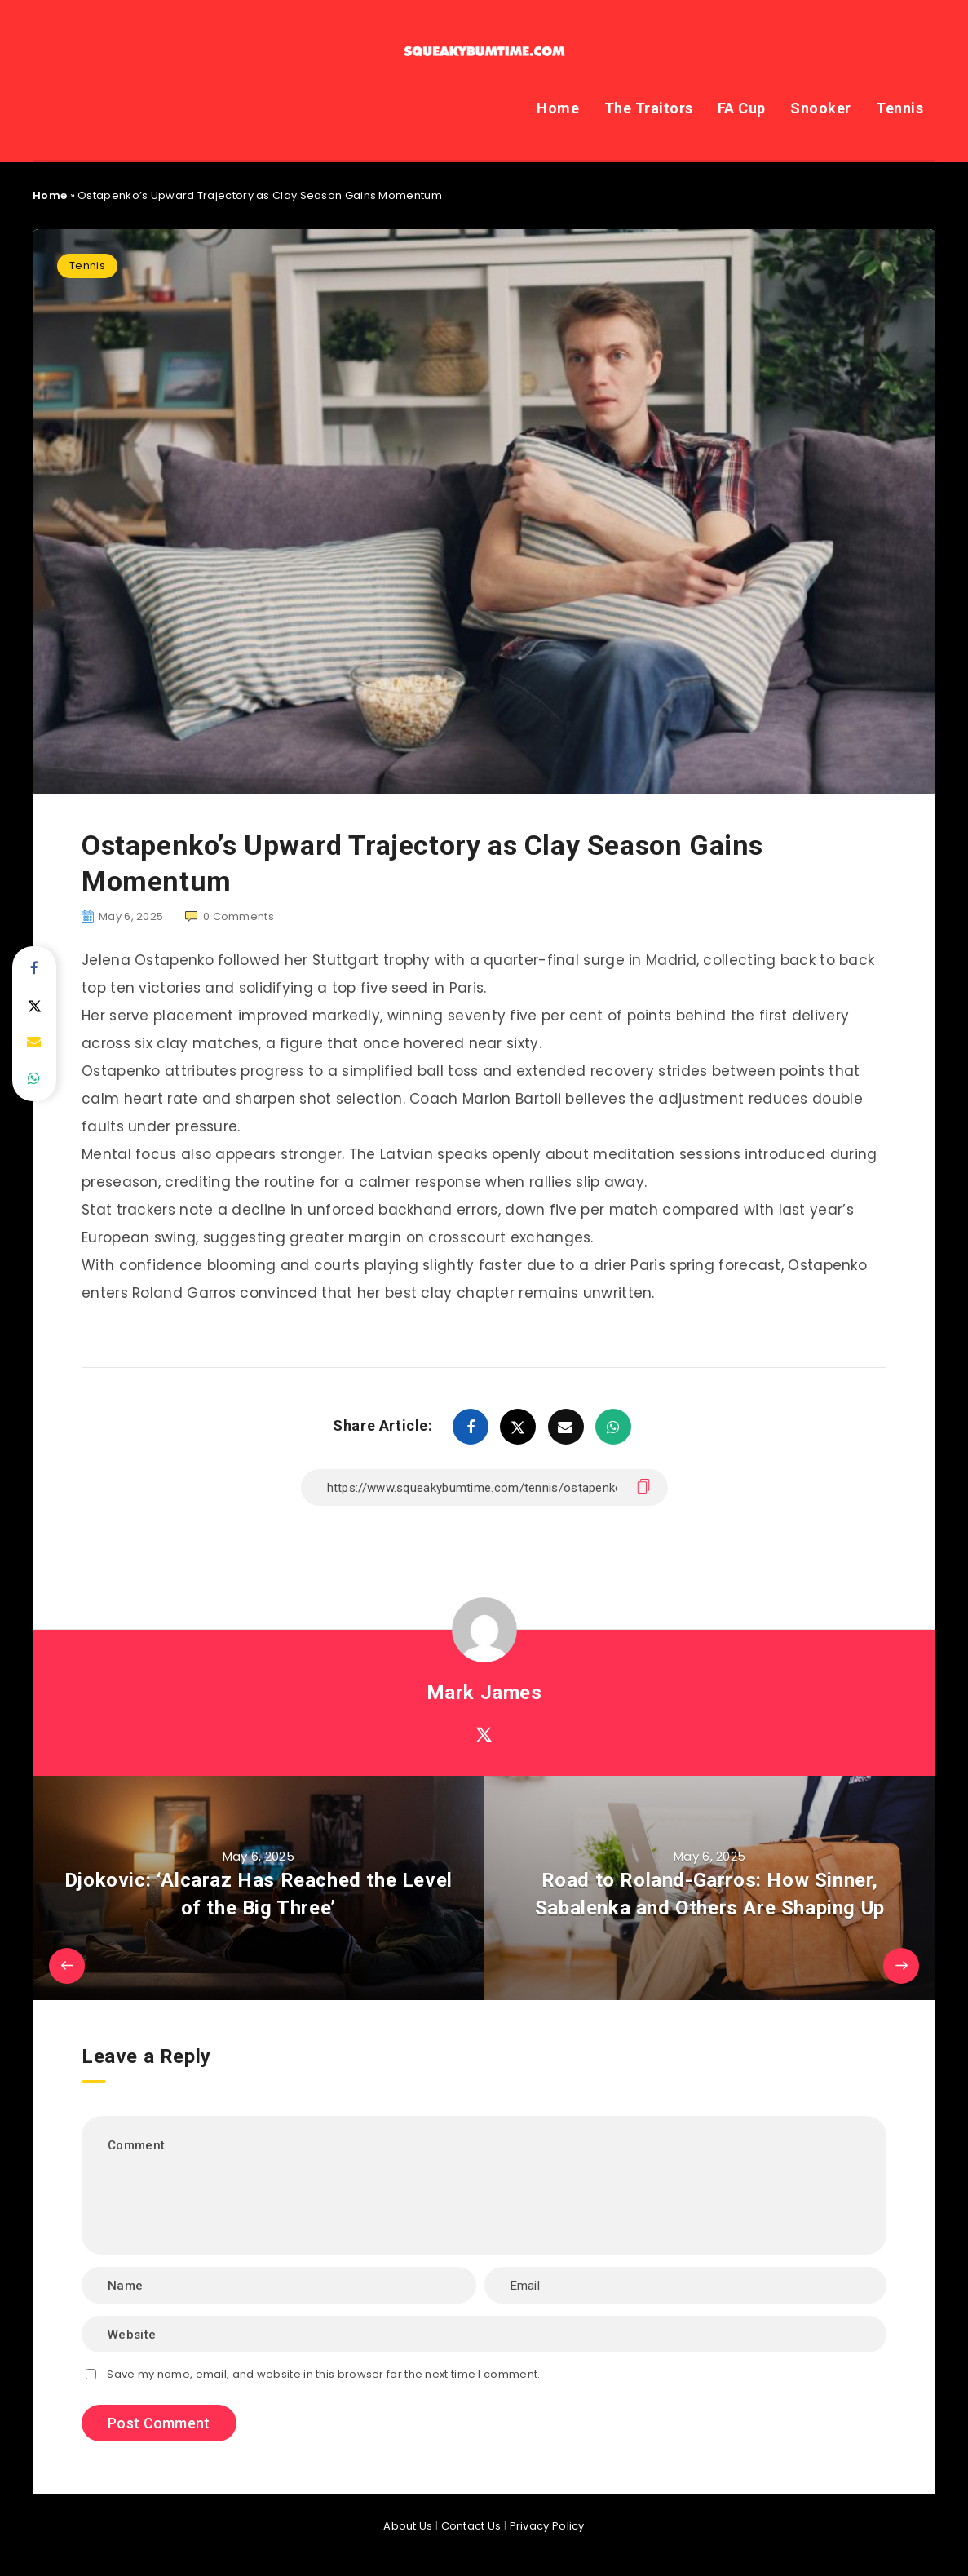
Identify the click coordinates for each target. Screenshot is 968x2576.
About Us (407, 2526)
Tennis (899, 108)
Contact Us (471, 2526)
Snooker (820, 108)
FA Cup (742, 108)
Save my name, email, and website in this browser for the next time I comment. (323, 2374)
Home (558, 108)
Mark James (484, 1692)
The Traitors (648, 108)
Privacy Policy (547, 2526)
